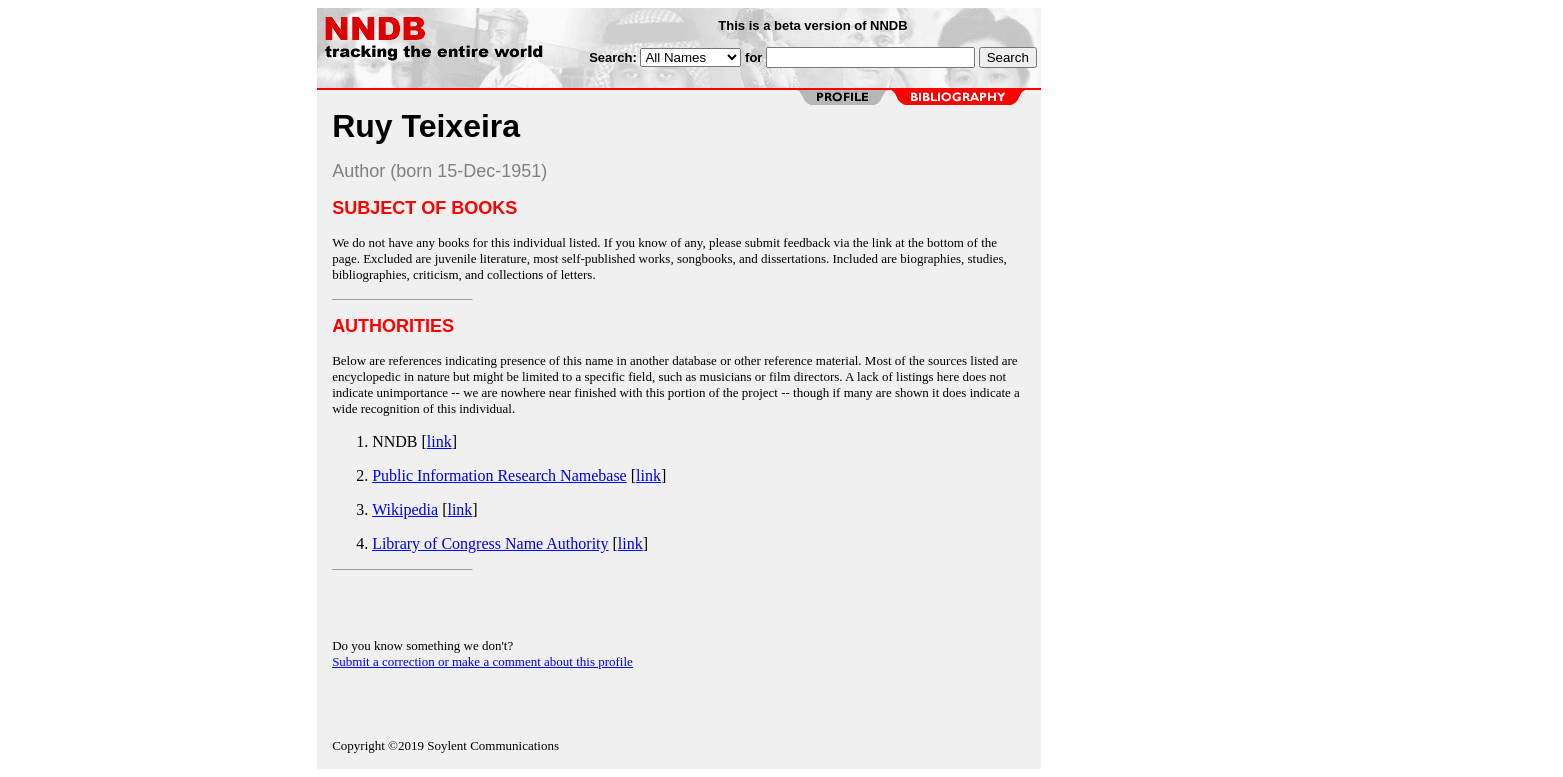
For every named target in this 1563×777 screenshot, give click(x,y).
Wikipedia (405, 509)
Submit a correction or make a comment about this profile (482, 661)
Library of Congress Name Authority (490, 543)
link (439, 441)
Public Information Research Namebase (499, 475)
